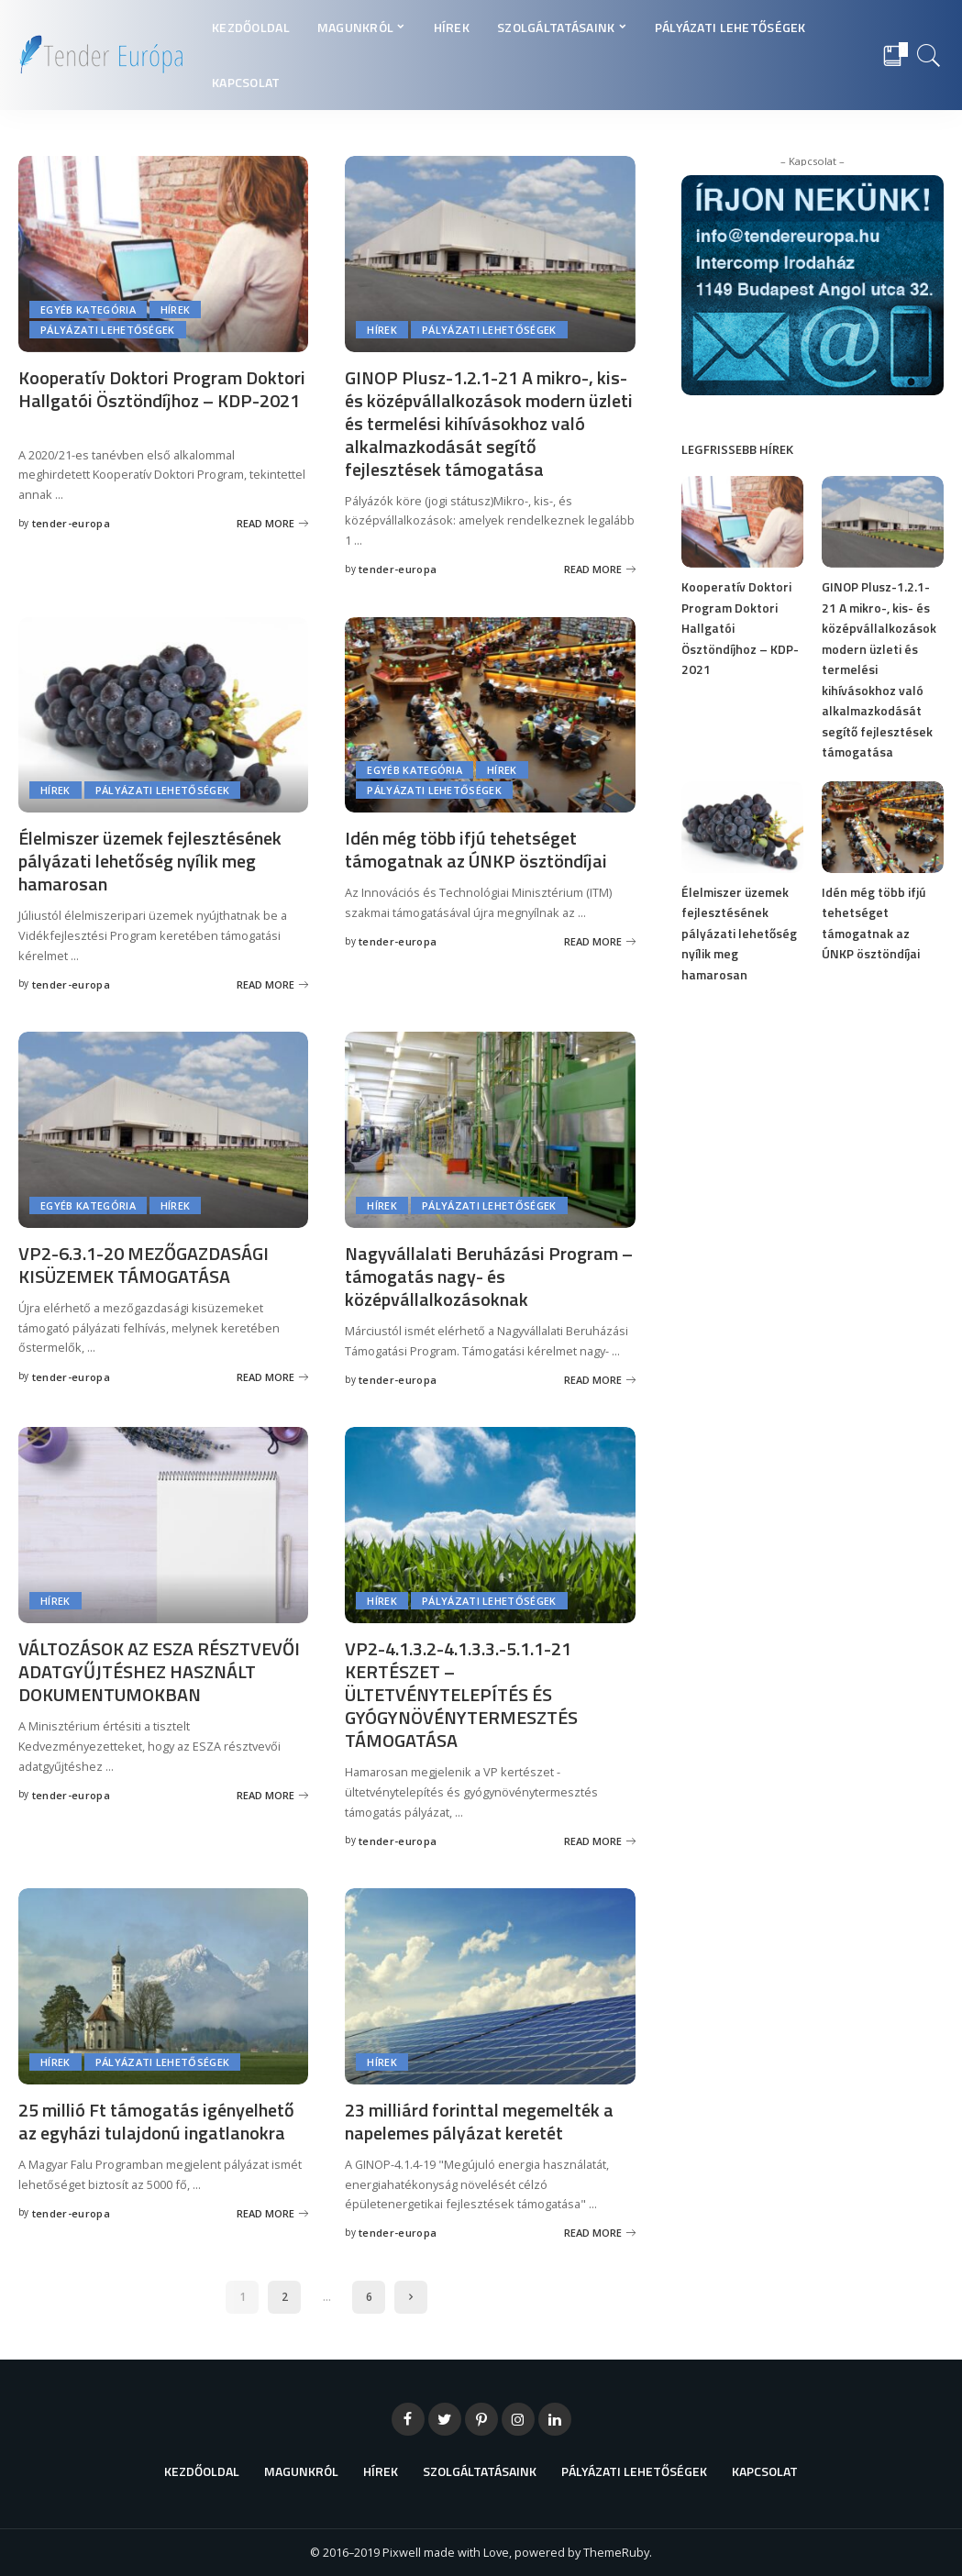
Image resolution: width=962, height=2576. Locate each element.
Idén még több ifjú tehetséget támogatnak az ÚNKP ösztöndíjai (476, 849)
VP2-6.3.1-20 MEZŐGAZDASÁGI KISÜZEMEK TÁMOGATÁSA (143, 1264)
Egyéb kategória (88, 309)
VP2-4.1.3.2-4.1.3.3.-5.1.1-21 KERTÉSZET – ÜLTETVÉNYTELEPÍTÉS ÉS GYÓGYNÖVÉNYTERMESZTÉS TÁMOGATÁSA (461, 1694)
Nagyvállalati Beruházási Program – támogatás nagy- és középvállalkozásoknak (489, 1276)
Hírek (175, 309)
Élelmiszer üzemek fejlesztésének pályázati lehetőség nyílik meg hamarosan (150, 861)
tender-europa (71, 523)
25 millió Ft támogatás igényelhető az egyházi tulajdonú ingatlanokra (156, 2121)
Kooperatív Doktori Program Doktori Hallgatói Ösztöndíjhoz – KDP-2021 (161, 389)
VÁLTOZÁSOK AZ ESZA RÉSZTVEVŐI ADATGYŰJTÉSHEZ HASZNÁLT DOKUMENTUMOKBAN (159, 1671)
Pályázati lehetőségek (107, 330)
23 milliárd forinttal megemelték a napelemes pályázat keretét (479, 2121)
